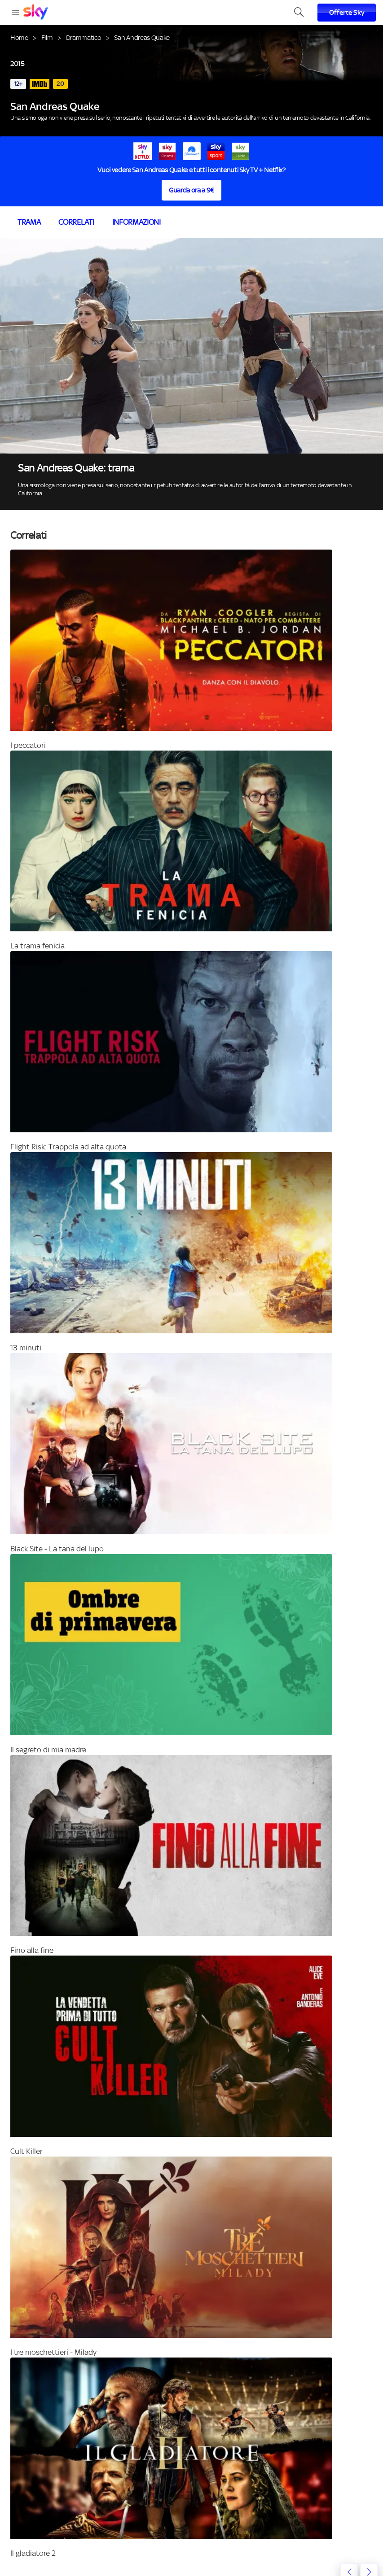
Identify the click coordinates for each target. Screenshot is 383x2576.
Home (19, 37)
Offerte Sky (347, 13)
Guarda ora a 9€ (191, 190)
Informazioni (136, 222)
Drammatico (83, 37)
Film (47, 37)
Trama (29, 222)
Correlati (76, 222)
